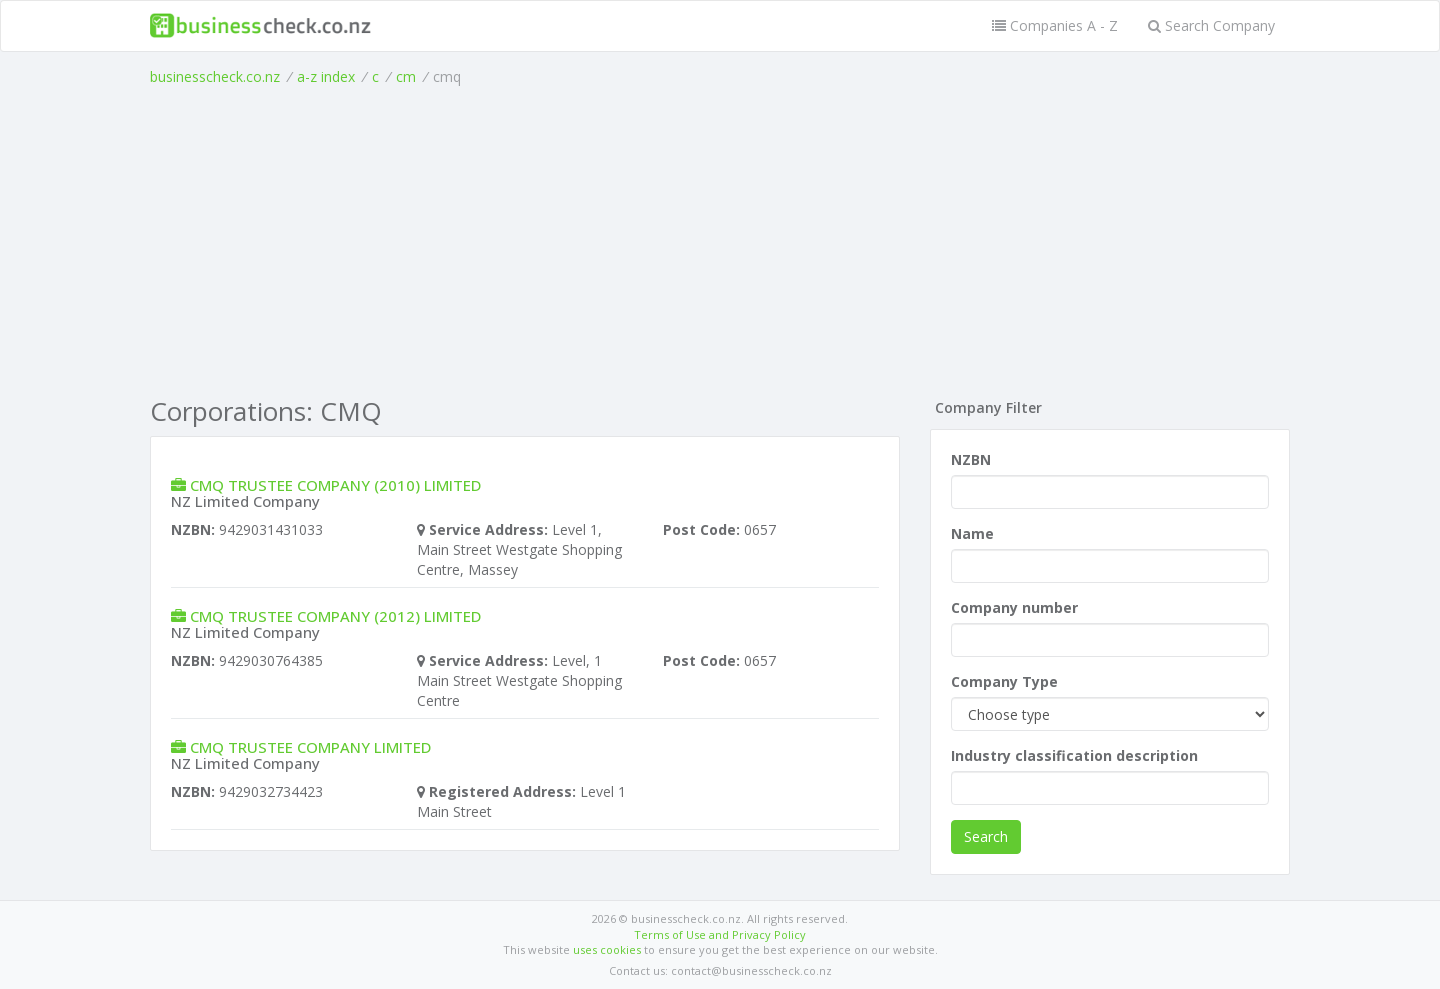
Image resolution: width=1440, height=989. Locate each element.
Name (972, 533)
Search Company (1211, 25)
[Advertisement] (720, 237)
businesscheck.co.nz (215, 76)
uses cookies (607, 949)
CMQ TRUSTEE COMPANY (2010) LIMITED (335, 485)
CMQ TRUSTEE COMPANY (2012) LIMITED (335, 616)
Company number (1014, 607)
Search (986, 836)
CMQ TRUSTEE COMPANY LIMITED (310, 747)
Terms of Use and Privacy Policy (720, 934)
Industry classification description (1074, 755)
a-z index (326, 76)
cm (406, 76)
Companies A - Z (1055, 25)
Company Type (1004, 681)
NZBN (971, 459)
